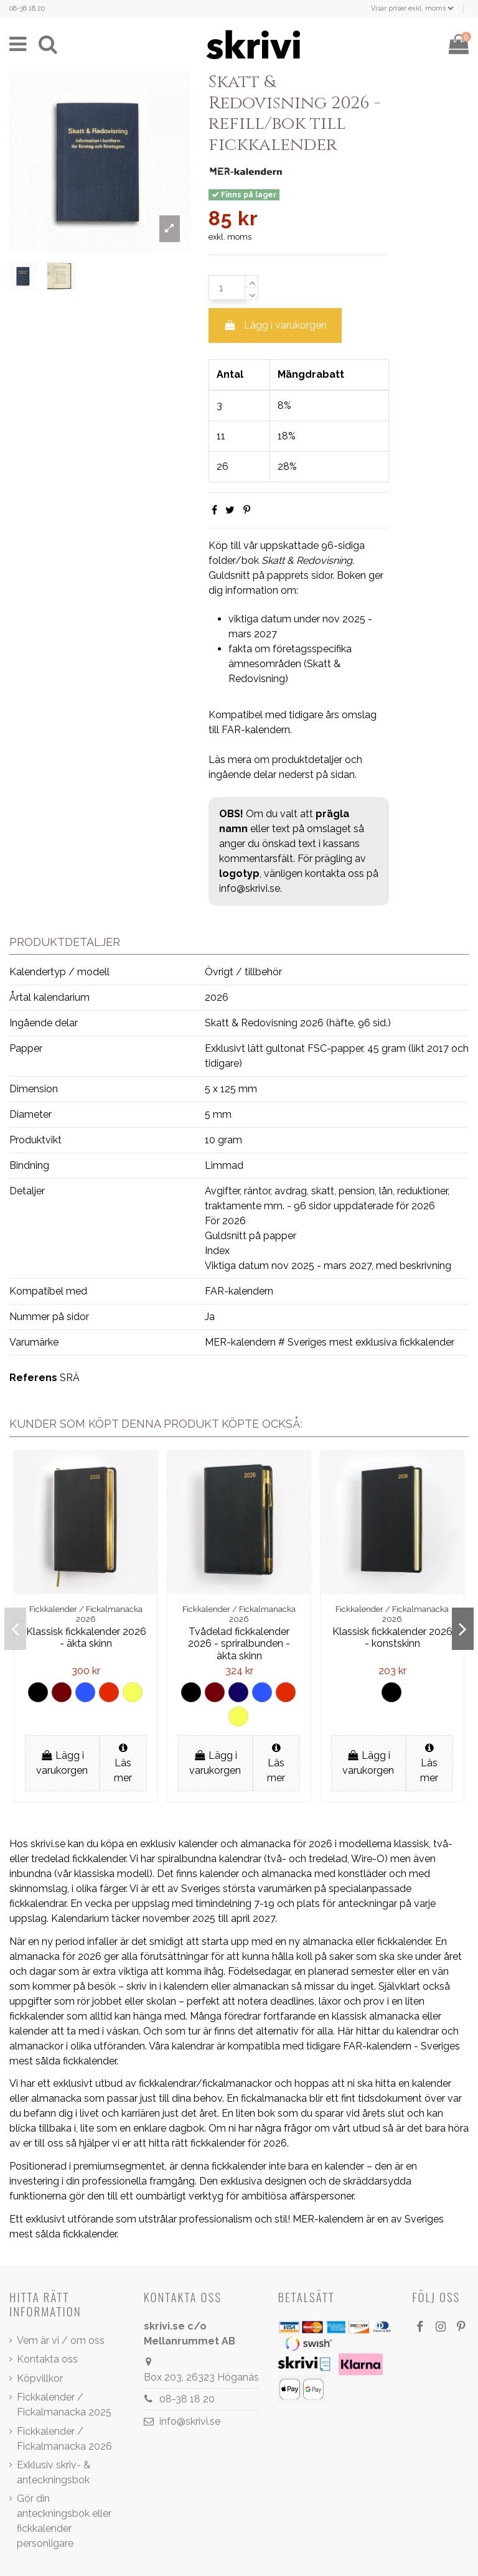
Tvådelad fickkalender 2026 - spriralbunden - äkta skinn (239, 1643)
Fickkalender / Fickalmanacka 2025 (64, 2404)
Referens (33, 1378)
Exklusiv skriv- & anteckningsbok (53, 2472)
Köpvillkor (40, 2378)
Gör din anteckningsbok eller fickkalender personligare (64, 2521)
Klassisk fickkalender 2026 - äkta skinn (86, 1637)
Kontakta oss (47, 2359)
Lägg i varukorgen (275, 325)
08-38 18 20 (27, 8)
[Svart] (38, 1692)
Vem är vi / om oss (61, 2340)
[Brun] (62, 1692)
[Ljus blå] (85, 1692)
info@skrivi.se (249, 888)
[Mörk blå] (238, 1692)
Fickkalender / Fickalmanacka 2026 (64, 2438)
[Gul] (133, 1692)
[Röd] (109, 1692)
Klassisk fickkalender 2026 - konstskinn (392, 1637)
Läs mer (123, 1763)
